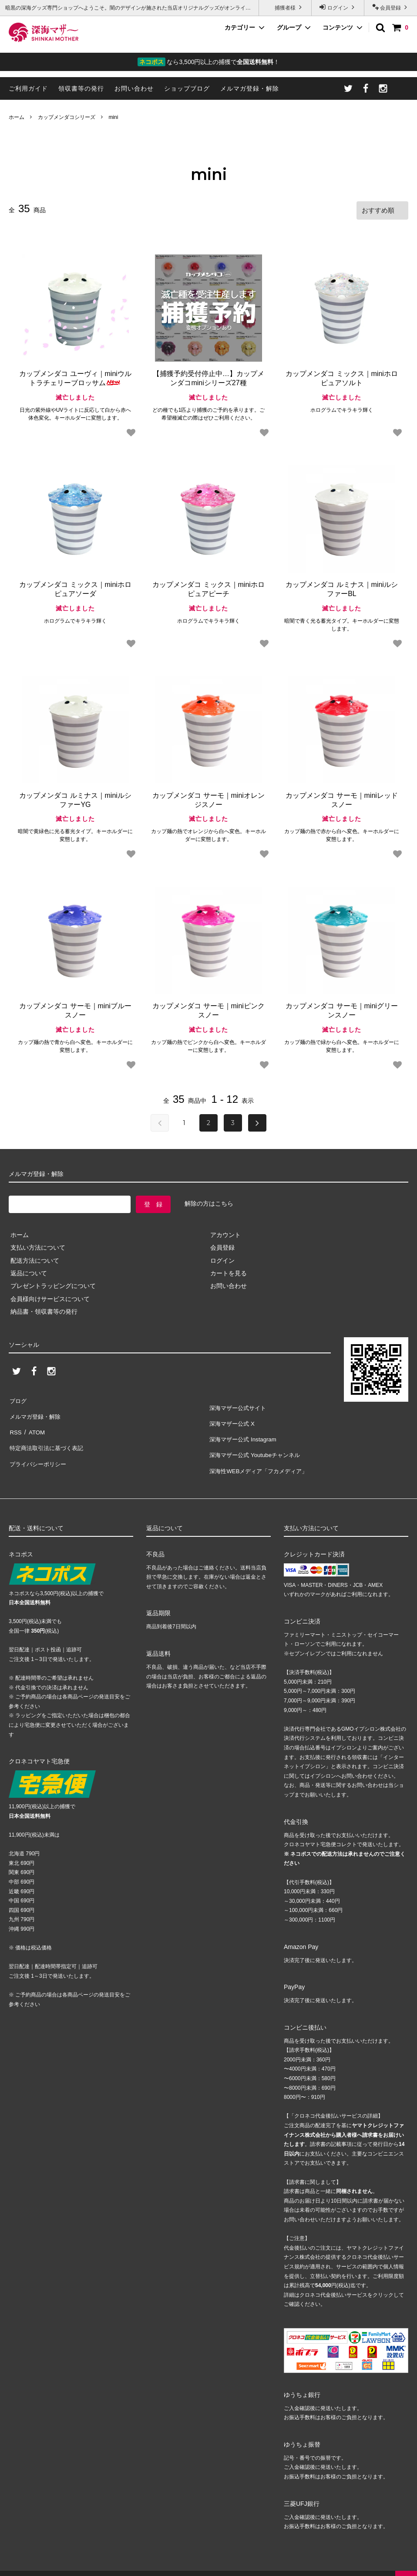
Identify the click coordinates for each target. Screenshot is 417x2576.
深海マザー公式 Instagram (244, 1430)
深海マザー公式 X (232, 1417)
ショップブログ (187, 88)
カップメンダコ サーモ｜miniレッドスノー (342, 798)
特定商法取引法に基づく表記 (48, 1436)
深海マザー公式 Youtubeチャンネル (257, 1443)
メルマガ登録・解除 (249, 88)
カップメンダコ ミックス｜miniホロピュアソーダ (75, 587)
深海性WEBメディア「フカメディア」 (261, 1455)
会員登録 (391, 7)
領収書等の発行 (81, 88)
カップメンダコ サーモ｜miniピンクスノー (208, 1009)
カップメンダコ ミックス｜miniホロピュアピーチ (208, 587)
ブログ (18, 1397)
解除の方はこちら (209, 1202)
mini (113, 117)
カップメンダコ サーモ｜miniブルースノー (75, 1009)
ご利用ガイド (28, 88)
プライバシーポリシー (39, 1448)
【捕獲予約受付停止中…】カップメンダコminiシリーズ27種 (208, 377)
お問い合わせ (134, 88)
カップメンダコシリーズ (66, 117)
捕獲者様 (285, 7)
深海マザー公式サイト (238, 1404)
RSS (15, 1423)
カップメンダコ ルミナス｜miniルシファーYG (75, 798)
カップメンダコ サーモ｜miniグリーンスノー (342, 1009)
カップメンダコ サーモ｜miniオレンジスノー (208, 798)
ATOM (34, 1423)
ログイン (338, 7)
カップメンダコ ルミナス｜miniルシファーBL (342, 587)
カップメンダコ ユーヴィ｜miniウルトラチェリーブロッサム (75, 377)
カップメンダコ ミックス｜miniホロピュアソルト (342, 377)
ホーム (16, 117)
